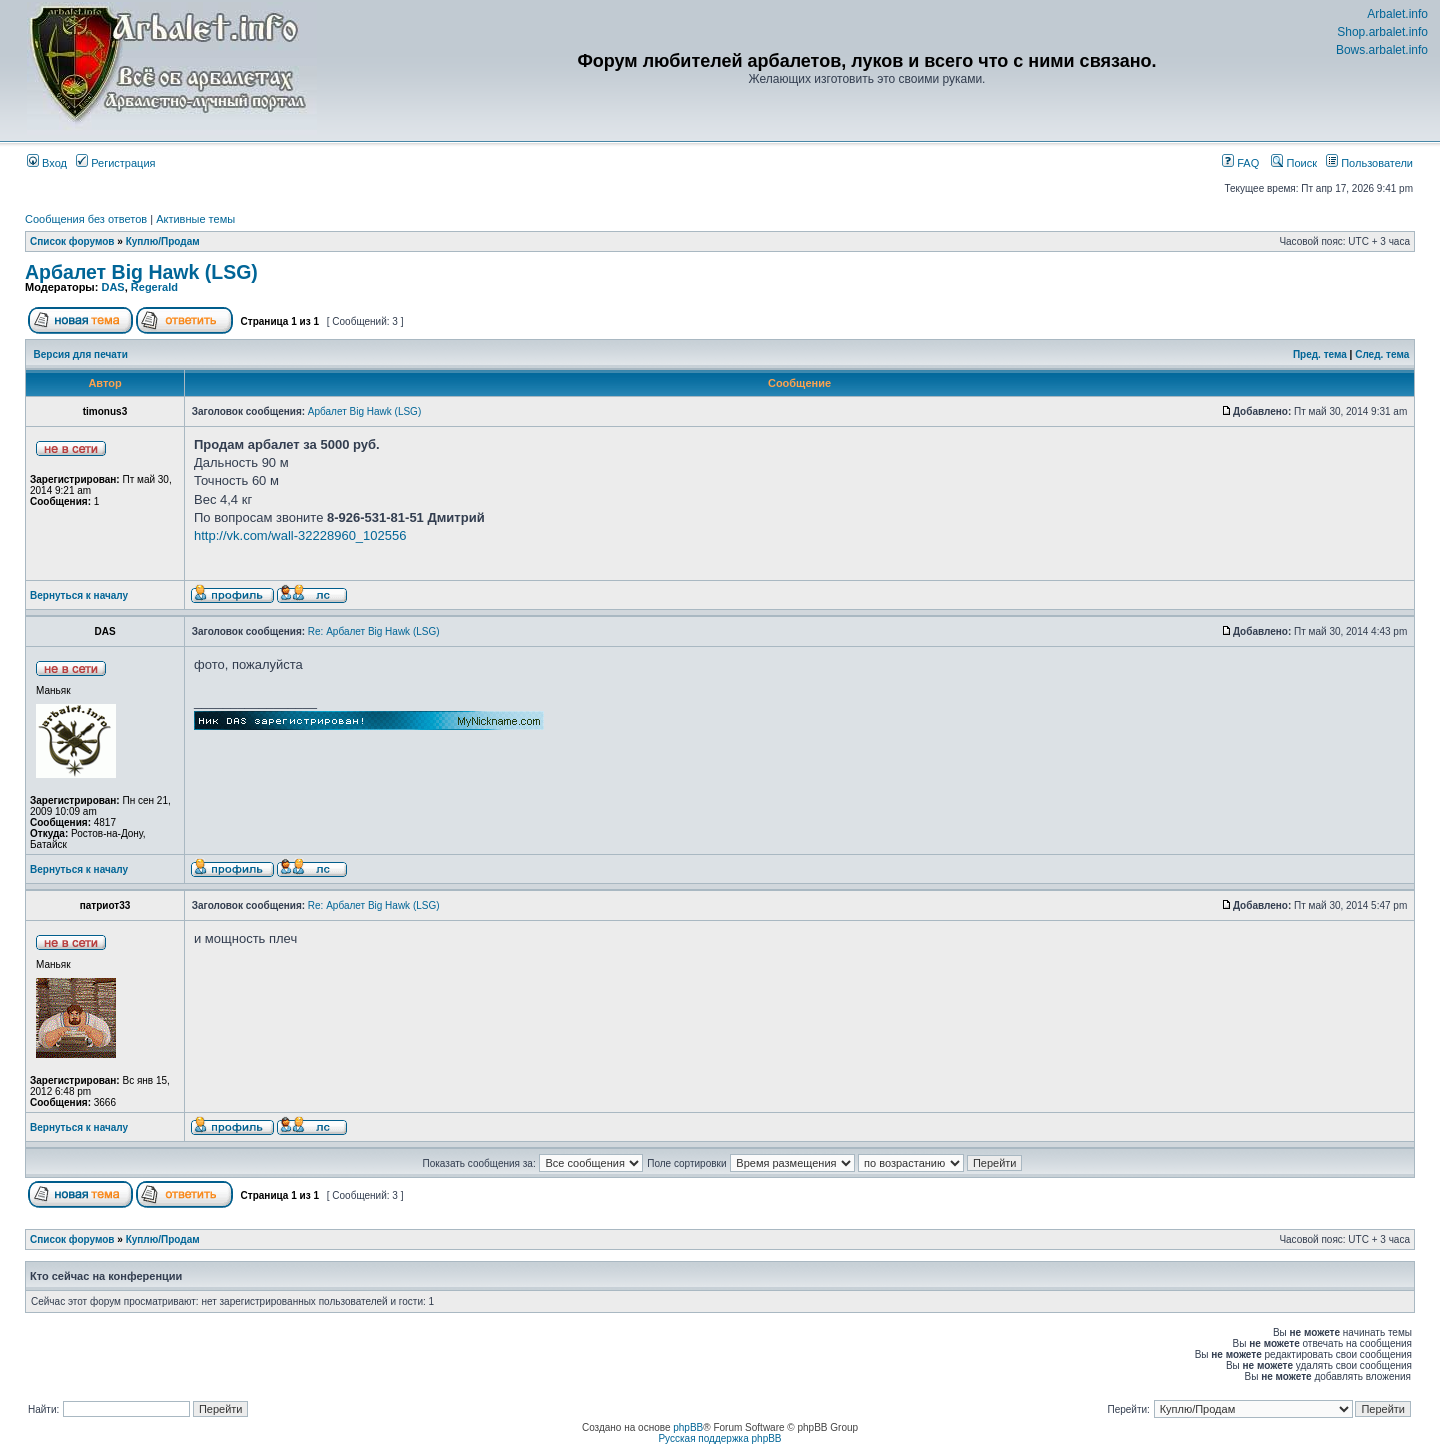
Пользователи (1369, 163)
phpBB (688, 1427)
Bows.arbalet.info (1382, 50)
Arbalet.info (1397, 14)
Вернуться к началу (79, 595)
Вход (47, 163)
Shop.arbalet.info (1382, 32)
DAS (112, 287)
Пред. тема (1320, 354)
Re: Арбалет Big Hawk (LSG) (374, 631)
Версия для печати (81, 354)
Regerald (154, 287)
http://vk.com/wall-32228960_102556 (300, 535)
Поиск (1294, 163)
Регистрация (115, 163)
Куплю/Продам (163, 241)
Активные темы (195, 219)
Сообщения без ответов (86, 219)
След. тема (1382, 354)
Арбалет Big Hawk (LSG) (141, 272)
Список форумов (72, 241)
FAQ (1240, 163)
